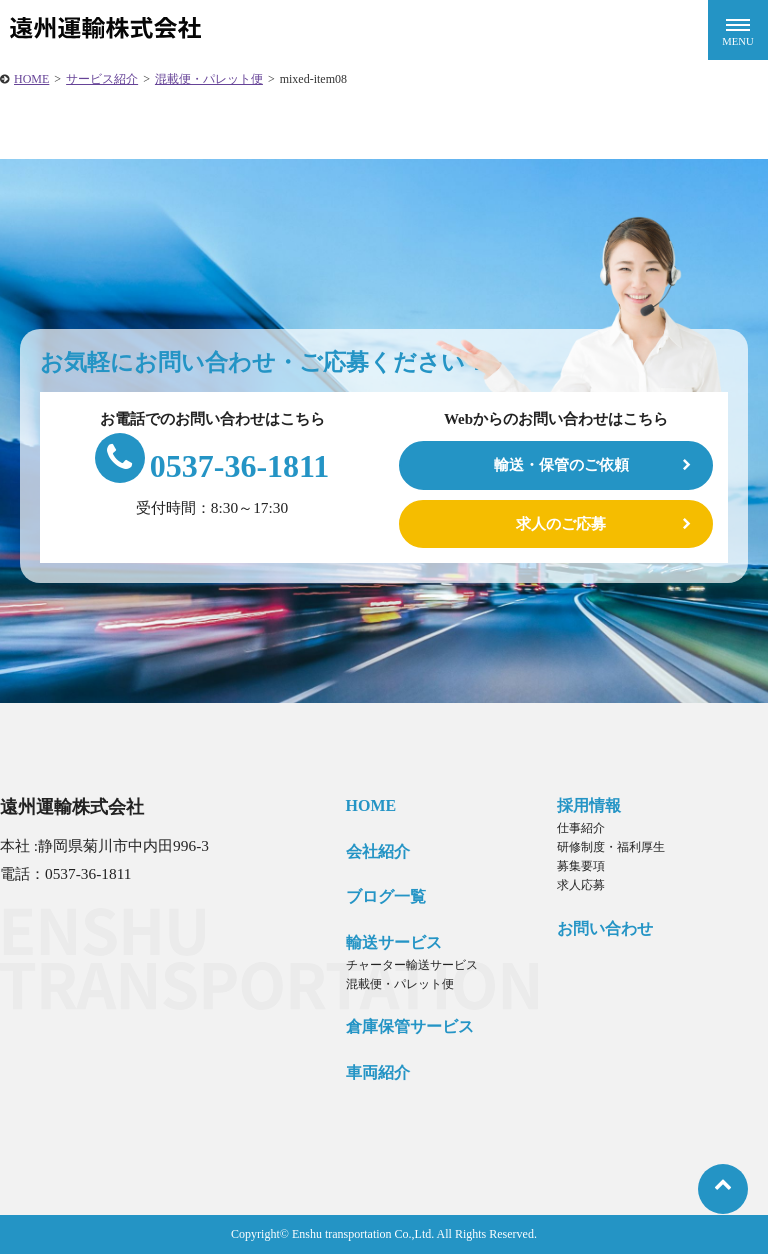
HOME (31, 79)
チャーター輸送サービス (412, 965)
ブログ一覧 (386, 896)
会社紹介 (378, 851)
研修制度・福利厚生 (611, 847)
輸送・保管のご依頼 (561, 464)
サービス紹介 (102, 79)
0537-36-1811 (212, 466)
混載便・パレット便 (209, 79)
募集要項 (581, 866)
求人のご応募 (561, 523)
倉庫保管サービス (410, 1026)
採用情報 (589, 805)
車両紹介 (378, 1072)
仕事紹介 (581, 828)
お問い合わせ (605, 928)
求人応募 (581, 885)
